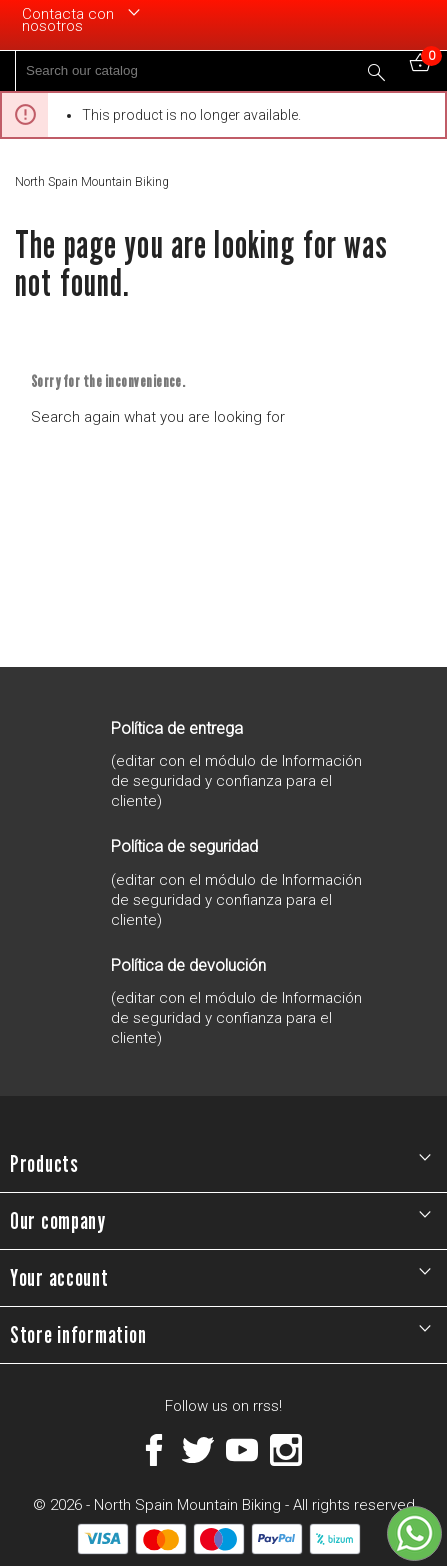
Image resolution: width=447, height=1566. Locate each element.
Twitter (198, 1450)
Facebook (154, 1450)
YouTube (242, 1450)
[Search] (206, 71)
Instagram (286, 1450)
